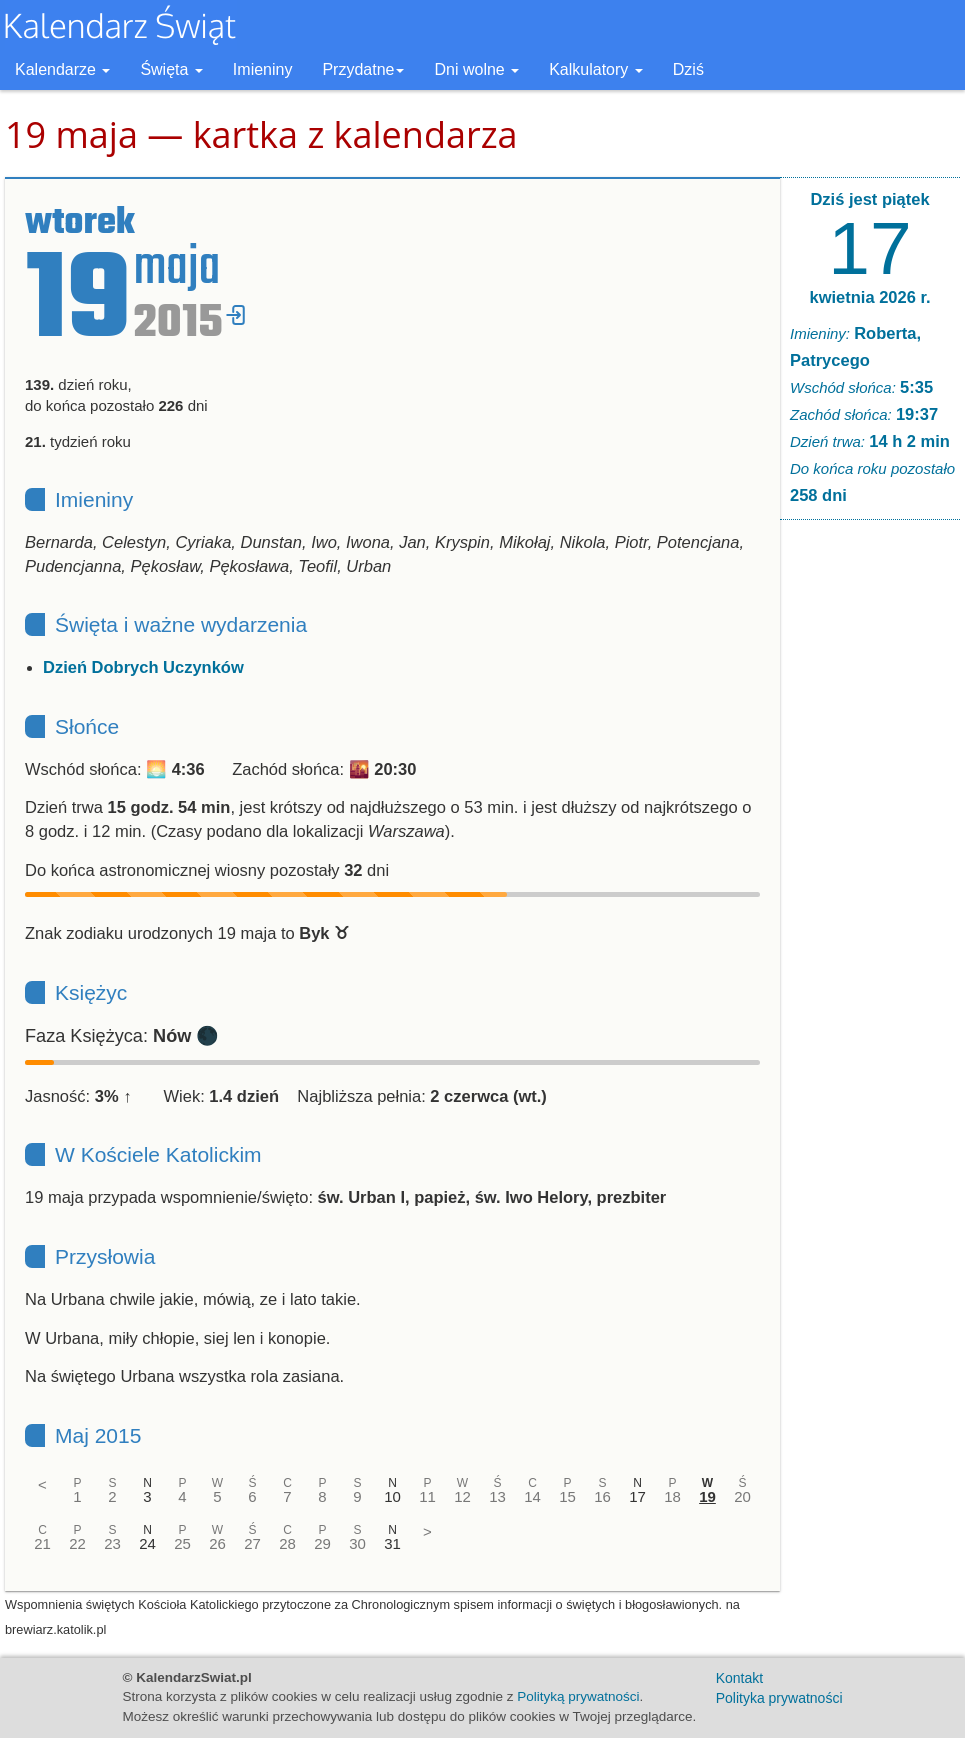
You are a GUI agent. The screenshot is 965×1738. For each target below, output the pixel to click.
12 (462, 1496)
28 (287, 1543)
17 (637, 1496)
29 (322, 1543)
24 (147, 1543)
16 (602, 1496)
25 (182, 1543)
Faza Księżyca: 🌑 (122, 1036)
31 (392, 1543)
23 (112, 1543)
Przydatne (363, 69)
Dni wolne (476, 69)
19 (707, 1496)
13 (497, 1496)
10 (392, 1496)
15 (567, 1496)
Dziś (688, 69)
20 (742, 1496)
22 (77, 1543)
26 (217, 1543)
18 (672, 1496)
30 (357, 1543)
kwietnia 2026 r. (869, 297)
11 (427, 1496)
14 (532, 1496)
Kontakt (739, 1678)
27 (252, 1543)
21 (42, 1543)
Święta (171, 69)
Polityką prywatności (578, 1696)
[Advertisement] (870, 840)
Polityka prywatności (779, 1698)
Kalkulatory (596, 69)
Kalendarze (62, 69)
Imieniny (263, 69)
